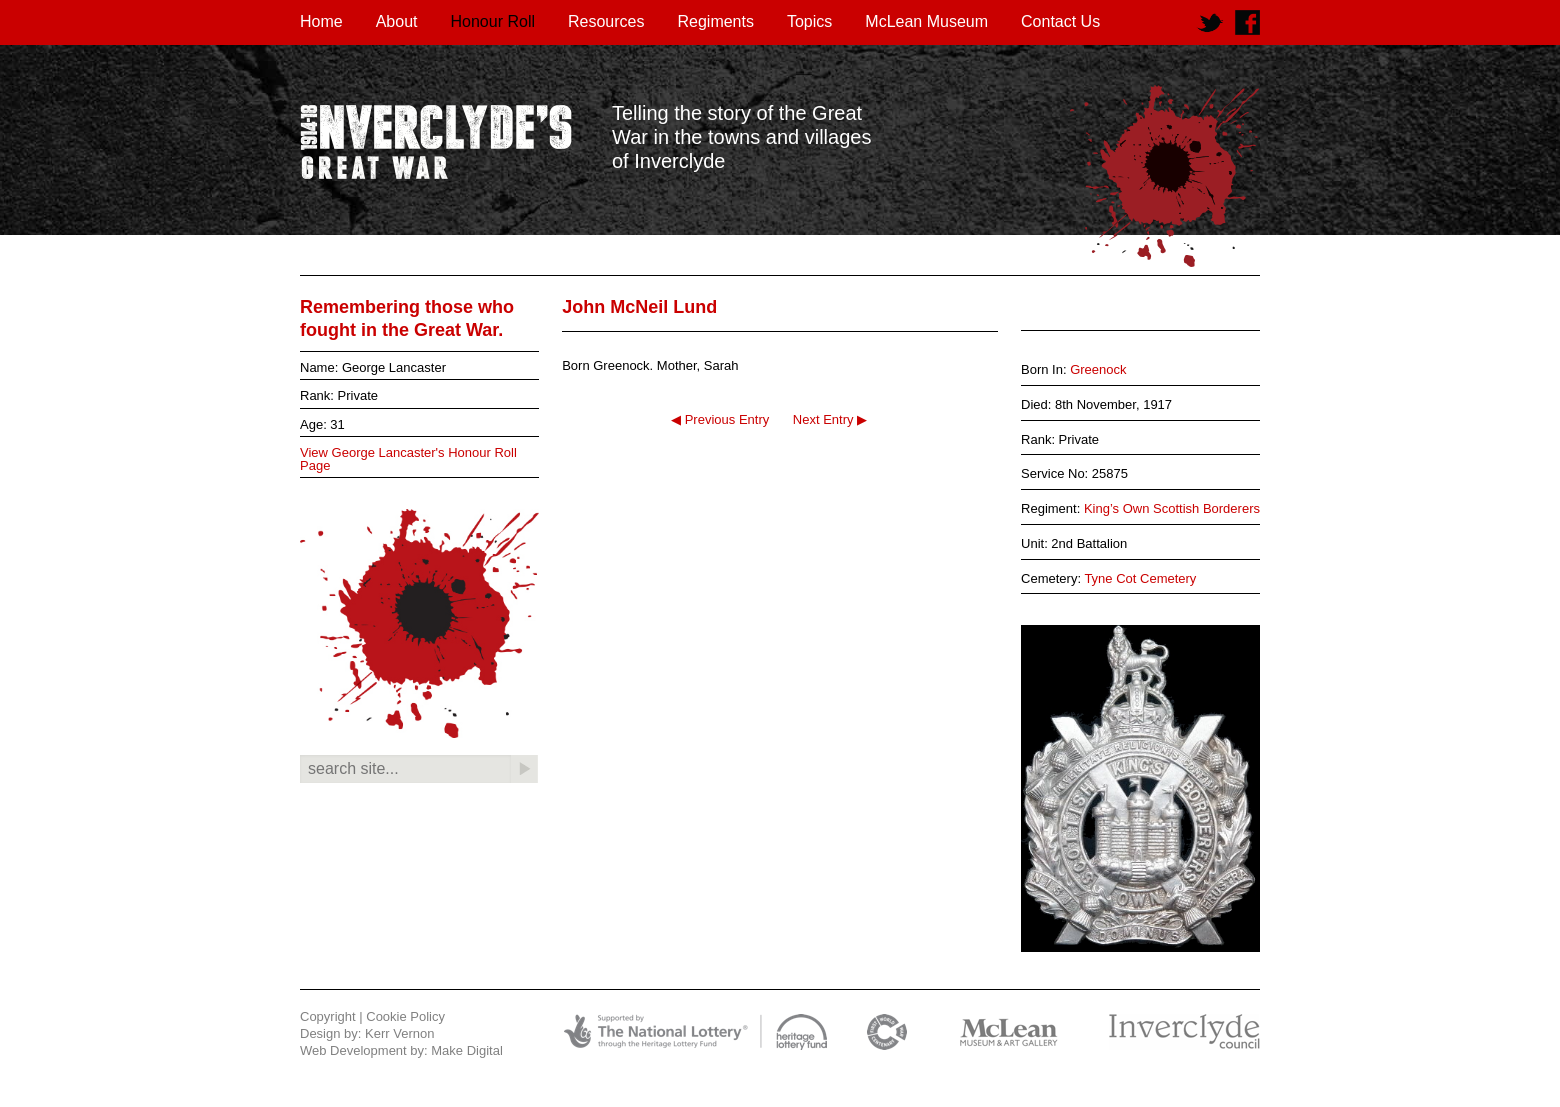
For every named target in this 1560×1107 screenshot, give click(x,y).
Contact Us (1060, 21)
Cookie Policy (405, 1016)
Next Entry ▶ (830, 419)
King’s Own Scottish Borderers (1172, 508)
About (397, 21)
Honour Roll (493, 21)
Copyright (328, 1016)
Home (321, 21)
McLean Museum (926, 21)
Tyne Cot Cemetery (1140, 578)
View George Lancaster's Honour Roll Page (408, 459)
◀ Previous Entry (720, 419)
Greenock (1098, 369)
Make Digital (467, 1050)
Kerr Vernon (399, 1033)
